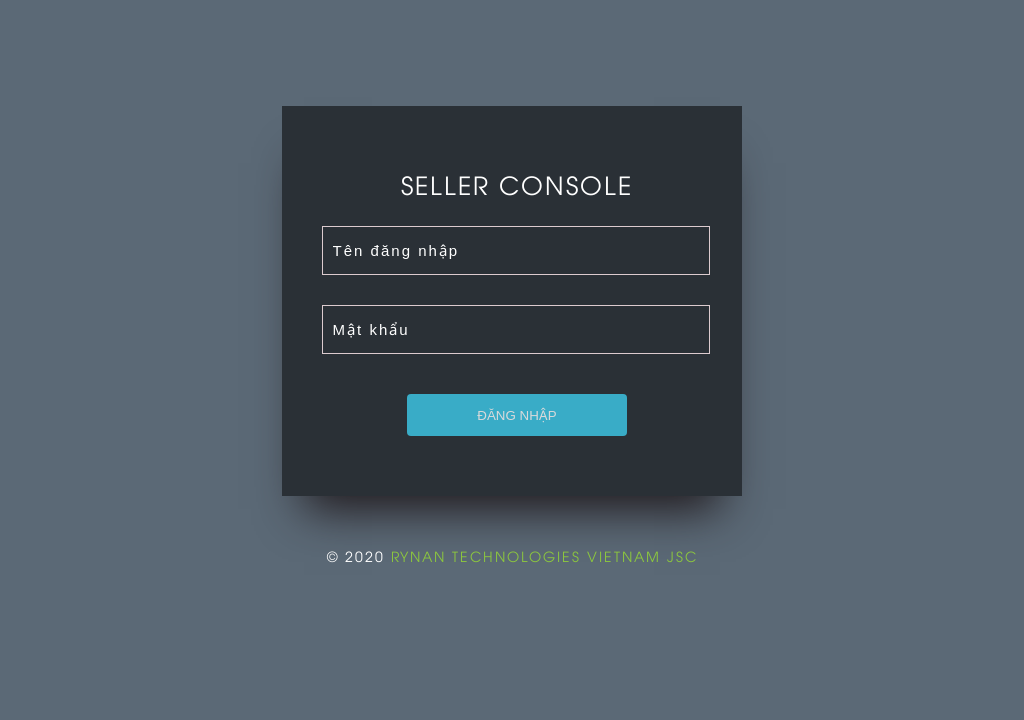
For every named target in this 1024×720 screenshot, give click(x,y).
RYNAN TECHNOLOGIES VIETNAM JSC (544, 555)
